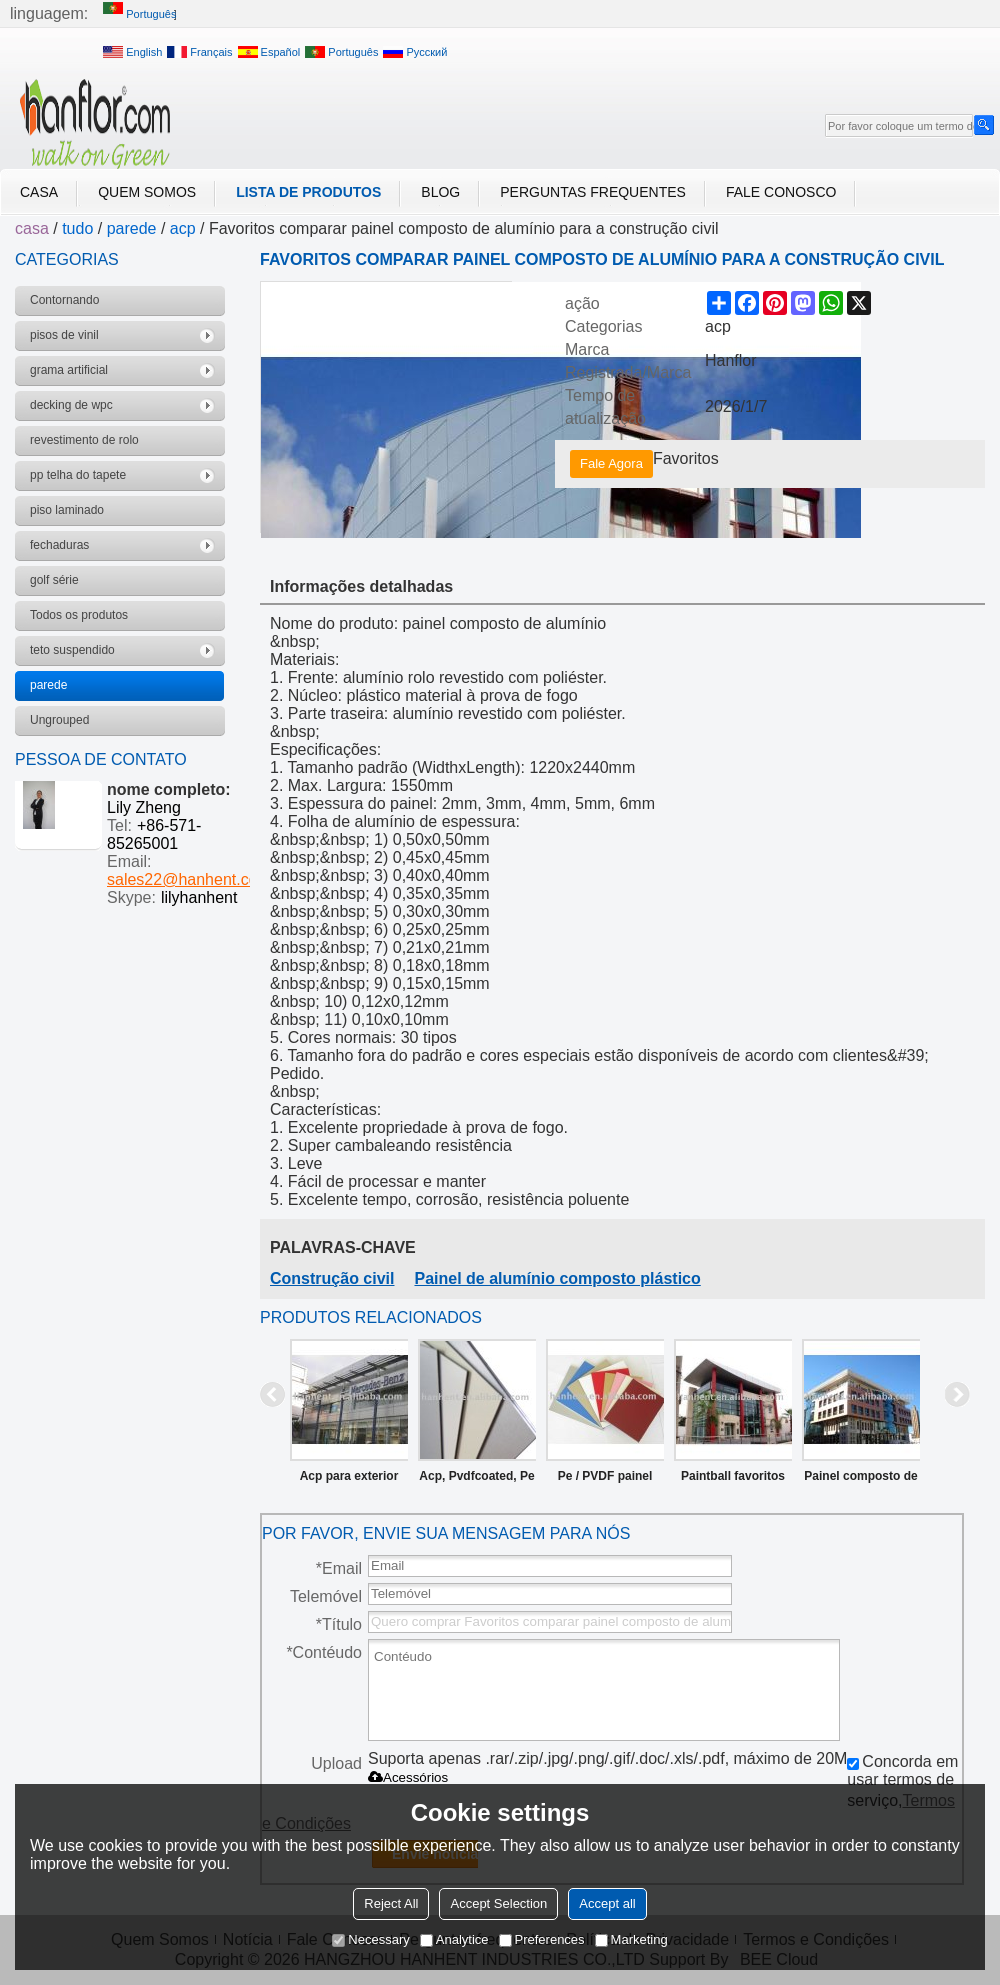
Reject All (391, 1903)
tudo (77, 228)
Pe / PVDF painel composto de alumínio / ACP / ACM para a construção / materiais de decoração (605, 1480)
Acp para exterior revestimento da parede (349, 1480)
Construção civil (332, 1278)
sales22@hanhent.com (189, 879)
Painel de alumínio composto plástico (557, 1278)
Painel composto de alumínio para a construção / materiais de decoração (860, 1480)
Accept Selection (498, 1903)
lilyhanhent (199, 897)
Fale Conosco (781, 192)
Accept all (607, 1903)
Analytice (454, 1939)
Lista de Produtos (308, 192)
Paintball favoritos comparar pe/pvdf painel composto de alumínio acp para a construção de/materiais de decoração (733, 1480)
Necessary (370, 1939)
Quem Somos (147, 192)
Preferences (542, 1939)
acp (183, 228)
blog (440, 192)
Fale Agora (611, 463)
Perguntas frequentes (593, 192)
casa (39, 192)
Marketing (631, 1939)
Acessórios (408, 1777)
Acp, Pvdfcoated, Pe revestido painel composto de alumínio (476, 1480)
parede (132, 228)
